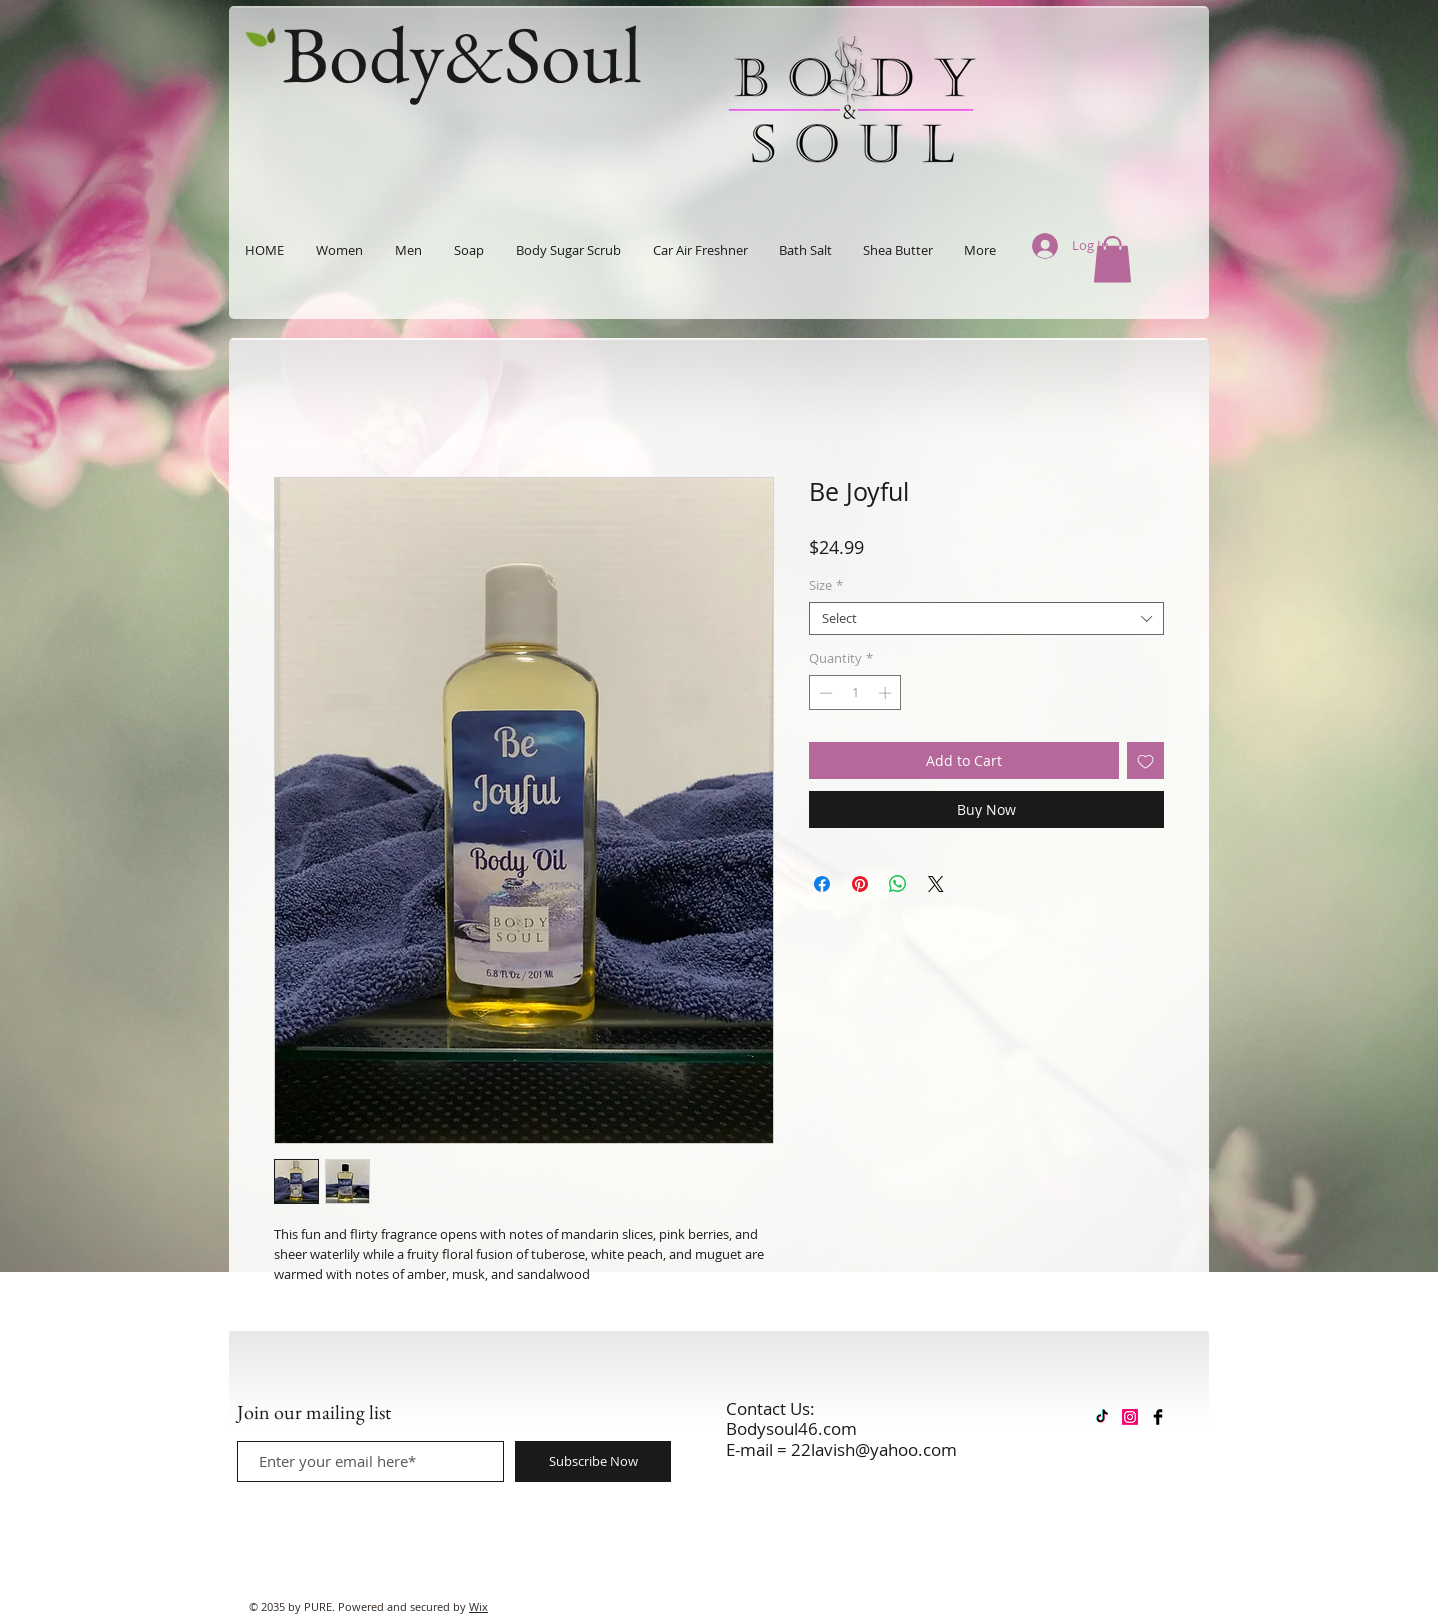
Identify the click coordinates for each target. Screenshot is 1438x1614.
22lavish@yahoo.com (874, 1449)
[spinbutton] (855, 693)
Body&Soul (462, 53)
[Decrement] (824, 693)
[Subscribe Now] (593, 1461)
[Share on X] (936, 884)
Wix (478, 1606)
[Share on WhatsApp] (898, 884)
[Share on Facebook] (822, 884)
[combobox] (986, 619)
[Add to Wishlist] (1145, 760)
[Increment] (887, 693)
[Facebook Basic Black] (1158, 1417)
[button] (1112, 259)
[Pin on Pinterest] (860, 884)
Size (826, 586)
